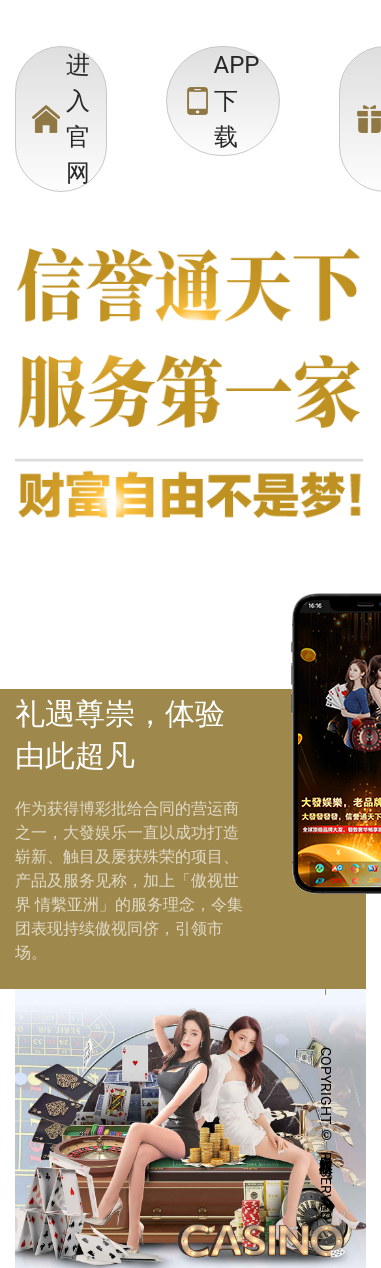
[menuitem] (61, 119)
